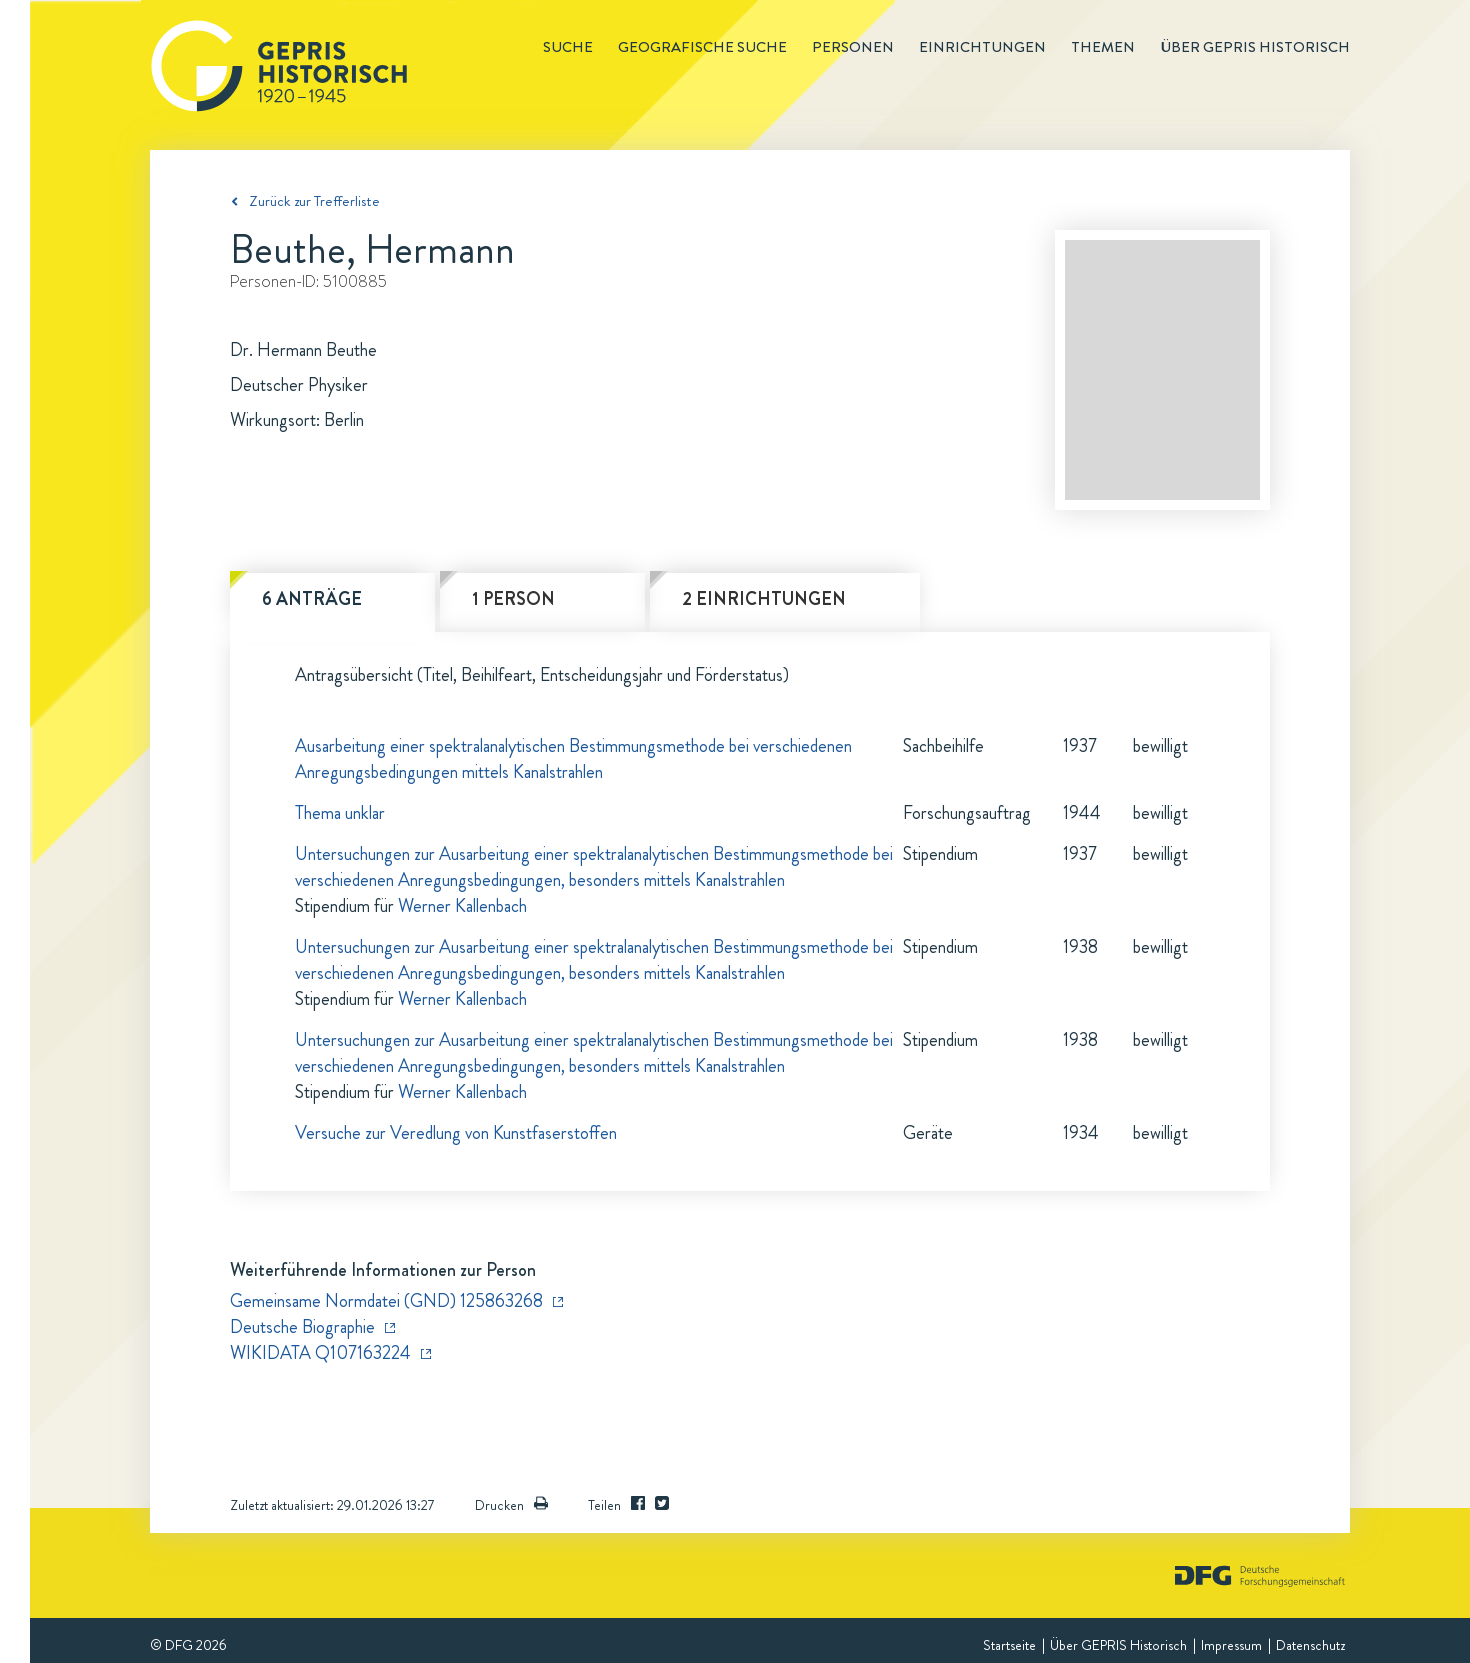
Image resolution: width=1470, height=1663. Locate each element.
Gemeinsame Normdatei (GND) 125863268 (386, 1301)
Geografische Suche (702, 47)
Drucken (511, 1505)
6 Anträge (312, 599)
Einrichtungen (982, 47)
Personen (853, 47)
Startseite (1009, 1645)
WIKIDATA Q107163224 (320, 1353)
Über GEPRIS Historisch (1118, 1645)
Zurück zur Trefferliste (314, 201)
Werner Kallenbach (462, 906)
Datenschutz (1310, 1645)
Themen (1103, 47)
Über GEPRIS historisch (1255, 47)
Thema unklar (340, 813)
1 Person (513, 599)
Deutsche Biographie (302, 1327)
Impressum (1231, 1645)
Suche (568, 47)
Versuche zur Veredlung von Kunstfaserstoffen (456, 1133)
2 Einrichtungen (764, 599)
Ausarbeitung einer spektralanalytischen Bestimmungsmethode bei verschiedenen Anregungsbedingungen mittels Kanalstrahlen (573, 759)
